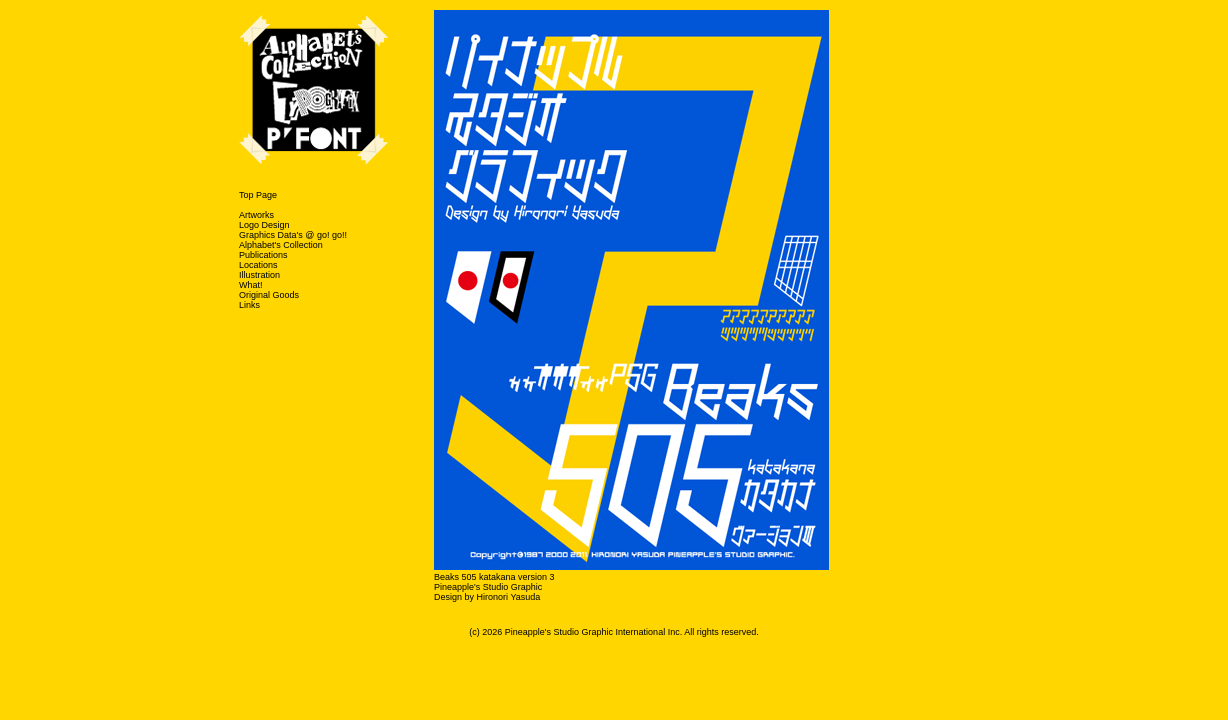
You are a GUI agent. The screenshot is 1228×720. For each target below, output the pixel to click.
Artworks (256, 215)
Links (249, 305)
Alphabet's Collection (281, 245)
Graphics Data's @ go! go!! (293, 235)
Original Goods (269, 295)
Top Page (258, 195)
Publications (263, 255)
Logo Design (264, 225)
